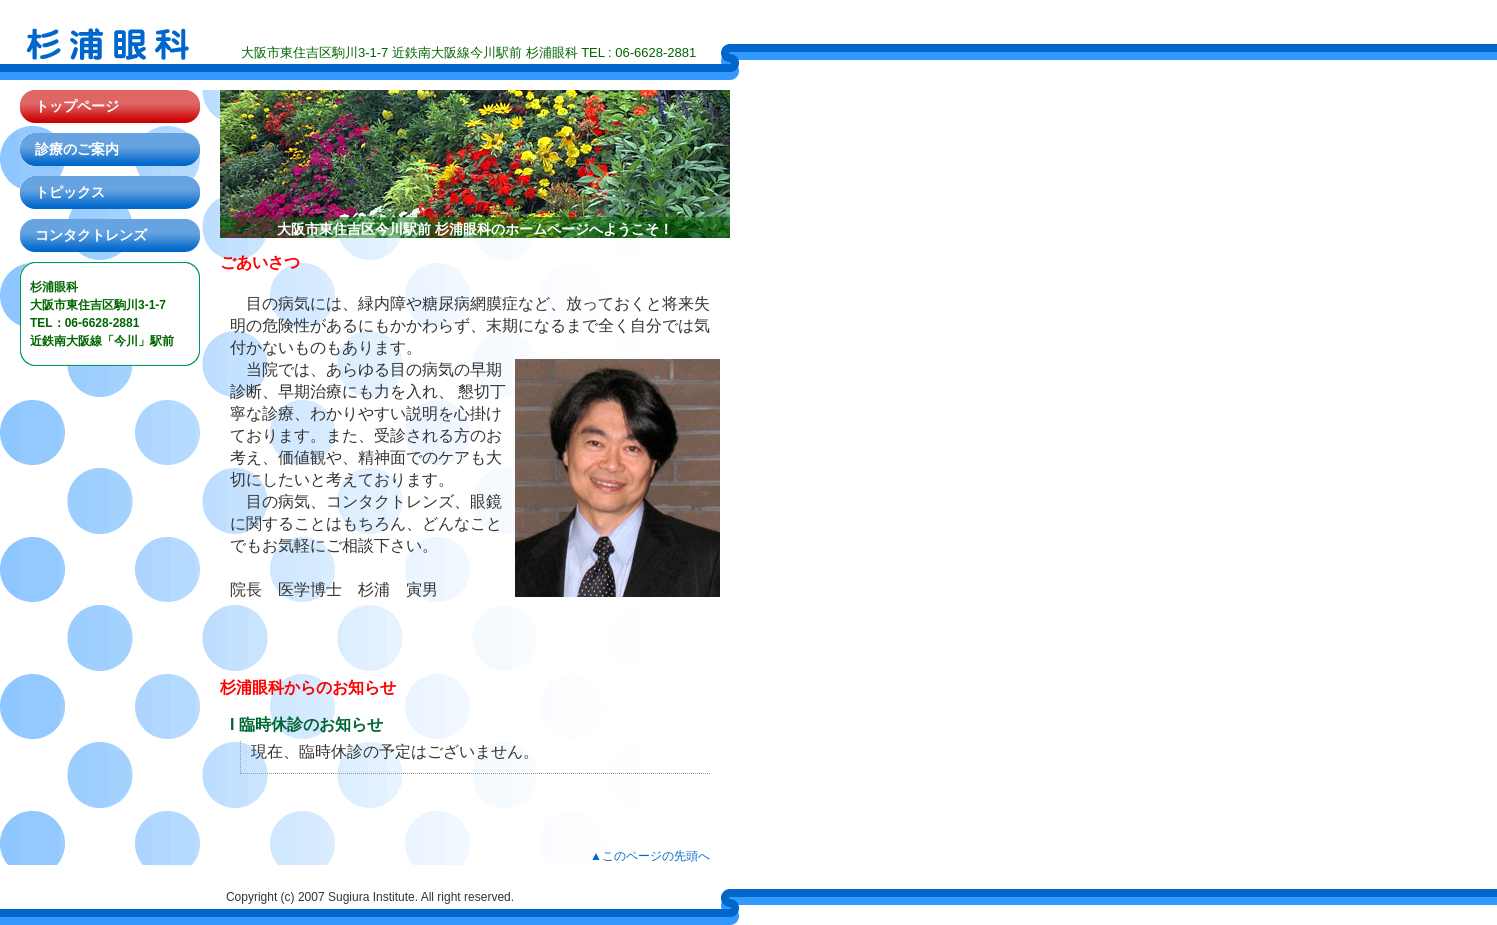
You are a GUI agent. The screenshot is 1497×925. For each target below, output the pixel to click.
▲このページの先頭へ (650, 856)
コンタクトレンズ (91, 235)
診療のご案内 (77, 149)
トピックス (70, 192)
